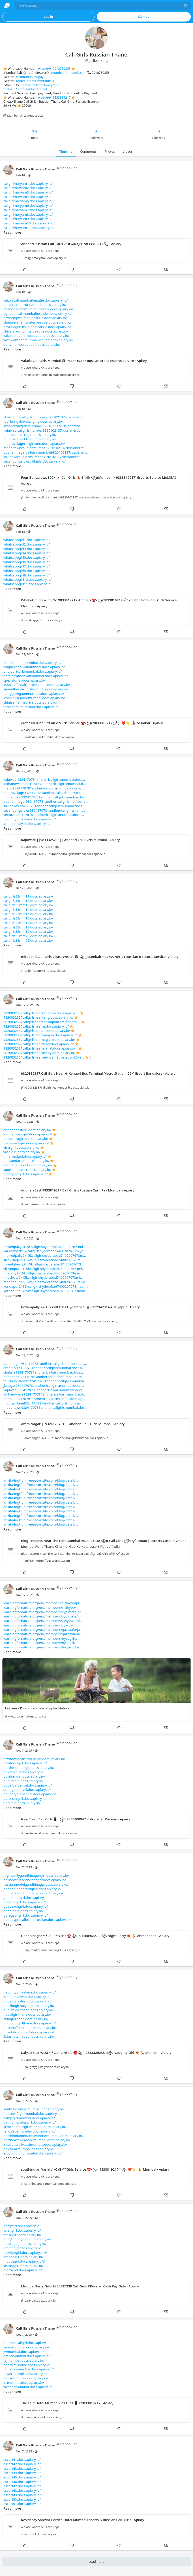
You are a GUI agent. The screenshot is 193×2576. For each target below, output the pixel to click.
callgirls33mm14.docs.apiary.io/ (28, 909)
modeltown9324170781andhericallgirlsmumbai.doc (45, 797)
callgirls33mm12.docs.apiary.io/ (28, 900)
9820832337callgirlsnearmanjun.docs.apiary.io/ (40, 1035)
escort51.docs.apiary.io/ (22, 2503)
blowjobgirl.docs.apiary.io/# (25, 2252)
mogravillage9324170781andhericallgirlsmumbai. (43, 792)
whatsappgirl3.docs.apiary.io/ (26, 548)
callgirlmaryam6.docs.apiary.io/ (28, 205)
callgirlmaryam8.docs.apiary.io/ (28, 214)
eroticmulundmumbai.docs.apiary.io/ (32, 662)
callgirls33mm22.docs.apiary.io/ (28, 940)
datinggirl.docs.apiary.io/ (23, 2248)
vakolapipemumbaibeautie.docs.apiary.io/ (36, 335)
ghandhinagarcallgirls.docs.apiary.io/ (32, 1889)
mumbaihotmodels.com (69, 72)
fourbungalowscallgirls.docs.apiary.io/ (33, 421)
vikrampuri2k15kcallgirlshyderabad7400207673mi (44, 1268)
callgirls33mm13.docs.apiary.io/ (28, 905)
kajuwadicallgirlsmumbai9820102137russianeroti (43, 430)
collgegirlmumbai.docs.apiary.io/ (29, 2118)
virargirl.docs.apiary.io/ (21, 1147)
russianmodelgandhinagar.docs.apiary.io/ (36, 1884)
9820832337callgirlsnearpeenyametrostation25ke (43, 1057)
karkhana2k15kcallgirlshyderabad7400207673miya (44, 1251)
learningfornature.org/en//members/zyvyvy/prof (43, 1620)
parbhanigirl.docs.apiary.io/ (25, 1798)
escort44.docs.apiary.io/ (22, 2472)
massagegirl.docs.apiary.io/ (25, 2243)
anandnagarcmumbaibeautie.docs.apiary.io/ (38, 309)
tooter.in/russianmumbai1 (35, 81)
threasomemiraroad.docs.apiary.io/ (31, 706)
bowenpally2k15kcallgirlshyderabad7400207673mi (44, 1246)
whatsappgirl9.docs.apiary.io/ (26, 575)
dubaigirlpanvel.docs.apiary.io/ (27, 1785)
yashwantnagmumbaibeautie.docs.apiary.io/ (38, 340)
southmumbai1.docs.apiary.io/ (27, 1169)
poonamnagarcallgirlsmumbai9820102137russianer (45, 452)
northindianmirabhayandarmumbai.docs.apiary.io (44, 2135)
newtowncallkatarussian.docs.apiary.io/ (34, 1758)
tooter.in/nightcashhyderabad (25, 89)
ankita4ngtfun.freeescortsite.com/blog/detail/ (40, 1480)
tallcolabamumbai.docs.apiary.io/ (29, 2131)
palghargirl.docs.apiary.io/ (24, 1772)
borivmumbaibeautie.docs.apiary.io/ (31, 344)
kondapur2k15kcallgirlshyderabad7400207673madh (45, 1286)
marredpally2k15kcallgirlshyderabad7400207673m (44, 1255)
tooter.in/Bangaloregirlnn (40, 85)
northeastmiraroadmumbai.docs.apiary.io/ (36, 2140)
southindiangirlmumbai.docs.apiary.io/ (33, 2109)
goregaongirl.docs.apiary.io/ (25, 1174)
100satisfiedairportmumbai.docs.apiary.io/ (36, 684)
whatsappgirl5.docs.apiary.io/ (26, 557)
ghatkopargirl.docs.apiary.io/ (26, 1897)
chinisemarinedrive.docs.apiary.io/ (30, 702)
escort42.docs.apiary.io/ (22, 2464)
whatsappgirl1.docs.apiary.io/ (26, 539)
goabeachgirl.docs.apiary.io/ (25, 1906)
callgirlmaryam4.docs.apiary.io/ (28, 196)
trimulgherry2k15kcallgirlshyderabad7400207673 (43, 1264)
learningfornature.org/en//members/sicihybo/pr (42, 1603)
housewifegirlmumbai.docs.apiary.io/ (32, 2113)
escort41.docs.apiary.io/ (22, 2459)
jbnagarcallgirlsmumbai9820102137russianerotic (43, 426)
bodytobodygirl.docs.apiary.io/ (27, 2239)
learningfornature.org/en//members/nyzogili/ (39, 1642)
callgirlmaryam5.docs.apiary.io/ (28, 201)
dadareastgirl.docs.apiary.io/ (25, 1138)
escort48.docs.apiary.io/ (22, 2490)
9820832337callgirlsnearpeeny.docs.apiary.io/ (39, 1052)
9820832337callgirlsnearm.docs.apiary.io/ (36, 1026)
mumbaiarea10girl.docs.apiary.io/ (29, 434)
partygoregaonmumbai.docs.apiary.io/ (33, 693)
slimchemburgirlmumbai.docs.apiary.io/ (34, 2126)
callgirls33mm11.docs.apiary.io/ (28, 896)
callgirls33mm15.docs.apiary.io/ (28, 913)
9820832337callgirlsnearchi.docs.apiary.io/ (36, 1030)
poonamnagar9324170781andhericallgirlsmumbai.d (45, 801)
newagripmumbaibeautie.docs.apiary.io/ (35, 317)
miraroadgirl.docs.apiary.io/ (25, 1156)
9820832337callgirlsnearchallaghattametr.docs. (41, 1022)
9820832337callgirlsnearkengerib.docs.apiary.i (41, 1013)
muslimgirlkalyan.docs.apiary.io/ (28, 2005)
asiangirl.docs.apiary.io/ (22, 2230)
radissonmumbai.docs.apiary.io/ (28, 2369)
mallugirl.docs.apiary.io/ (22, 2235)
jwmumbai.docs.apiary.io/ (23, 2351)
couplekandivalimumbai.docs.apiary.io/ (34, 667)
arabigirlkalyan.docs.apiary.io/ (27, 823)
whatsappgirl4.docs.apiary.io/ (26, 553)
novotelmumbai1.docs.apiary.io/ (28, 2032)
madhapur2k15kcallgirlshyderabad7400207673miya (45, 1282)
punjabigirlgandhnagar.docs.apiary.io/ (33, 1893)
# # (47, 1035)
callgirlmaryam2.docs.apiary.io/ (28, 187)
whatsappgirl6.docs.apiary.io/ (26, 562)
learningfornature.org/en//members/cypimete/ (40, 1616)
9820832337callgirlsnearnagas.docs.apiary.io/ (39, 1039)
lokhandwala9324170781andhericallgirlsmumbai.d (44, 783)
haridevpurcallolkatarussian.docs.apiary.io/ (37, 1919)
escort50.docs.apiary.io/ (22, 2499)
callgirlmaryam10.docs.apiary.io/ (29, 223)
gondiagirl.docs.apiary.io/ (23, 1911)
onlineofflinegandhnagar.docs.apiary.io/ (34, 1880)
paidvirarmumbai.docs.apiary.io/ (28, 2149)
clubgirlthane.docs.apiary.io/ (25, 2019)
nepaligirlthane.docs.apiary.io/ (27, 2014)
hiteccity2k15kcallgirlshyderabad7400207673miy (42, 1273)
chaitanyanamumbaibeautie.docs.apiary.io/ (37, 322)
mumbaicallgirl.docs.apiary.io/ (27, 2342)
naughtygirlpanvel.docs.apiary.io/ (29, 1794)
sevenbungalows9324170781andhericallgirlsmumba (45, 810)
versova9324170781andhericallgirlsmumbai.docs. (43, 814)
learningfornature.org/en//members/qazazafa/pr (43, 1629)
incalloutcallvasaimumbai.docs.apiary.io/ (35, 2144)
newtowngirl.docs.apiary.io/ (25, 1763)
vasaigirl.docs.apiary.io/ (21, 1152)
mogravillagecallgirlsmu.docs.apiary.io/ (34, 443)
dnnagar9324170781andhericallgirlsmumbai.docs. (44, 1376)
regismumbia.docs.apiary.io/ (25, 2378)
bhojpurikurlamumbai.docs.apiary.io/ (32, 671)
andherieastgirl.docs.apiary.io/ (27, 1130)
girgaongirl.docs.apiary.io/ (24, 1902)
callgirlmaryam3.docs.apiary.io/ (28, 192)
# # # (43, 1152)
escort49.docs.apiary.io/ (22, 2495)
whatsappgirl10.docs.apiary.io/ (27, 579)
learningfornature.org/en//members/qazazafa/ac (43, 1634)
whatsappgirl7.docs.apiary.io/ (26, 566)
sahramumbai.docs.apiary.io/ (26, 2347)
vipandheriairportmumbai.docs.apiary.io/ (35, 689)
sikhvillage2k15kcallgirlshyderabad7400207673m (43, 1260)
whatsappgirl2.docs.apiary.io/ (26, 544)
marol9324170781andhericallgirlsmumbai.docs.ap (44, 788)
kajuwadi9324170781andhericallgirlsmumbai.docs (44, 779)
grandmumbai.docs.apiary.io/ (26, 2356)
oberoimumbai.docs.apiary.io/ (27, 2365)
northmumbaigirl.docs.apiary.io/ (28, 1767)
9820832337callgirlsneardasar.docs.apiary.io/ (38, 1044)
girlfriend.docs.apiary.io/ (22, 2270)
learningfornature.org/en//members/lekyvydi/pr (42, 1647)
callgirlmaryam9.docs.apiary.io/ (28, 218)
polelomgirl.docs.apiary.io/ (24, 1776)
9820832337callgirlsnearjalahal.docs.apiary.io (40, 1048)
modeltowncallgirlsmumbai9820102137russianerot (44, 448)
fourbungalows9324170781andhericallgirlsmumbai (45, 1381)
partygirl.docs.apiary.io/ (22, 2226)
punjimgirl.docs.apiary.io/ (23, 1780)
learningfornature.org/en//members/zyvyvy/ (38, 1625)
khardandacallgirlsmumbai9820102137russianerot (44, 417)
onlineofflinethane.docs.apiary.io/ (29, 2027)
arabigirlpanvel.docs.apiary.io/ (27, 1789)
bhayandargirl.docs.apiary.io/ (26, 1160)
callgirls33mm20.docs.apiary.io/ (28, 936)
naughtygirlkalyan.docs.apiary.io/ (29, 819)
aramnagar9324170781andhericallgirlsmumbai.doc (45, 1363)
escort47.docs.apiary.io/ (22, 2486)
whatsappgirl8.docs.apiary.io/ (26, 570)
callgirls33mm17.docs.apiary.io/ (28, 922)
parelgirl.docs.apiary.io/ (21, 1802)
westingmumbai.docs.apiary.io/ (28, 2387)
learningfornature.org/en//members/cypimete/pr (43, 1612)
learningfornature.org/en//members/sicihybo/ (39, 1607)
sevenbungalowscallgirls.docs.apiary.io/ (34, 461)
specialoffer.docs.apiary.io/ (24, 680)
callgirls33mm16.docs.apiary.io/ (28, 918)
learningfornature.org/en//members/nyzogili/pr (42, 1638)
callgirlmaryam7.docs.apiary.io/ (28, 210)
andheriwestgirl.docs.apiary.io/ (27, 1134)
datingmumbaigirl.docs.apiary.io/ (29, 2122)
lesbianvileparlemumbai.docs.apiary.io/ (34, 698)
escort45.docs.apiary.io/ (22, 2477)
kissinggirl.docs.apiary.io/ (23, 2265)
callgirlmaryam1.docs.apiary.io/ (28, 183)
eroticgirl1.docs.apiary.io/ (23, 2256)
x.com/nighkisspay (29, 77)
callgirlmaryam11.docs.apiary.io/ (29, 227)
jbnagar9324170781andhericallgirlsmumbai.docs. (43, 1385)
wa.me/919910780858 (54, 68)
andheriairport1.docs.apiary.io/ (27, 1165)
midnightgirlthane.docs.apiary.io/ (29, 2023)
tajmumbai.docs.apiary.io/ (23, 2360)
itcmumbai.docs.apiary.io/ (23, 2382)
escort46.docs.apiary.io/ (22, 2481)
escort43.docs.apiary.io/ (22, 2468)
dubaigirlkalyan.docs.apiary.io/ (27, 2001)
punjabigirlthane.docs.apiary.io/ (28, 2010)
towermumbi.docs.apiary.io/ (25, 2373)
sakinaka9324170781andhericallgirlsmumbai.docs (44, 806)
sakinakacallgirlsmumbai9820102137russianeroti (43, 456)
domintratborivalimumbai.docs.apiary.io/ (35, 676)
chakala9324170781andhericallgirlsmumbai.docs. (43, 1372)
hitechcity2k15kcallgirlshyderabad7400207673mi (43, 1277)
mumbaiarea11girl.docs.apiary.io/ (29, 439)
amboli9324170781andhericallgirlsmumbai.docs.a (44, 1367)
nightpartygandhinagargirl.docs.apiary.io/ (36, 1875)
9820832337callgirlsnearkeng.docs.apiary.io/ (38, 1017)
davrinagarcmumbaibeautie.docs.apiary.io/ (37, 326)
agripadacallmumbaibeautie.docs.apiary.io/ (37, 313)
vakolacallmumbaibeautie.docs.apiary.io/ (35, 300)
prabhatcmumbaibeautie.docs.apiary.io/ (34, 304)
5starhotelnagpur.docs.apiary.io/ (28, 2036)
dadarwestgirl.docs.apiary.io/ (26, 1143)
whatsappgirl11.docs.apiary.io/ (27, 584)
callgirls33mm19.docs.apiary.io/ (28, 931)
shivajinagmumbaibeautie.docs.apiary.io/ (35, 331)
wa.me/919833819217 (54, 97)
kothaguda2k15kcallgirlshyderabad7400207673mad (45, 1291)
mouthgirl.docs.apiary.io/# (24, 2261)
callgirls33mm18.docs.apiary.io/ (28, 927)
